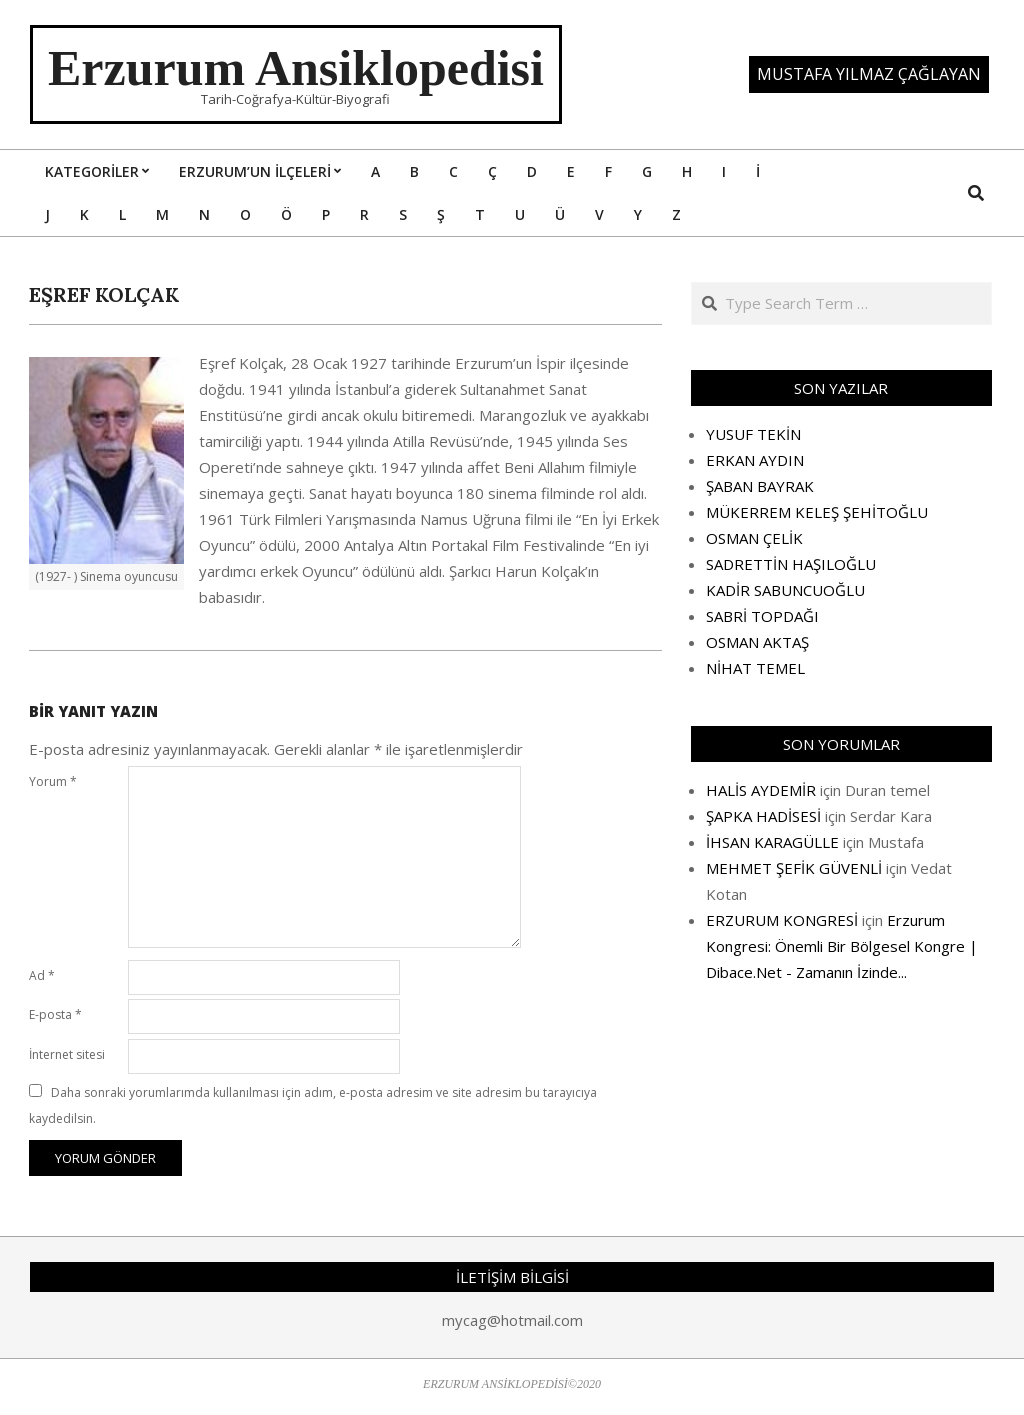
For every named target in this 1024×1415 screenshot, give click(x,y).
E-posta (55, 1014)
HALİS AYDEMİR (761, 790)
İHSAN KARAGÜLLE (772, 842)
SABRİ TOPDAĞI (762, 616)
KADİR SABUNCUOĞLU (785, 590)
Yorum (53, 781)
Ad (42, 975)
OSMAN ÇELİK (754, 538)
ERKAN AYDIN (755, 460)
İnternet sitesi (67, 1054)
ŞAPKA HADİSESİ (763, 816)
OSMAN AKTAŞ (757, 642)
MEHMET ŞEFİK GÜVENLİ (794, 868)
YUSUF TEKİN (753, 434)
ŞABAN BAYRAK (760, 486)
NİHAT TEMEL (755, 668)
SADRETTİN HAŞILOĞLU (791, 564)
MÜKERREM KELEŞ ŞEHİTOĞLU (817, 512)
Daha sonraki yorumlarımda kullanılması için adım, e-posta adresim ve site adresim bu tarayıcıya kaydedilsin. (313, 1105)
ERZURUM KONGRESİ (782, 920)
